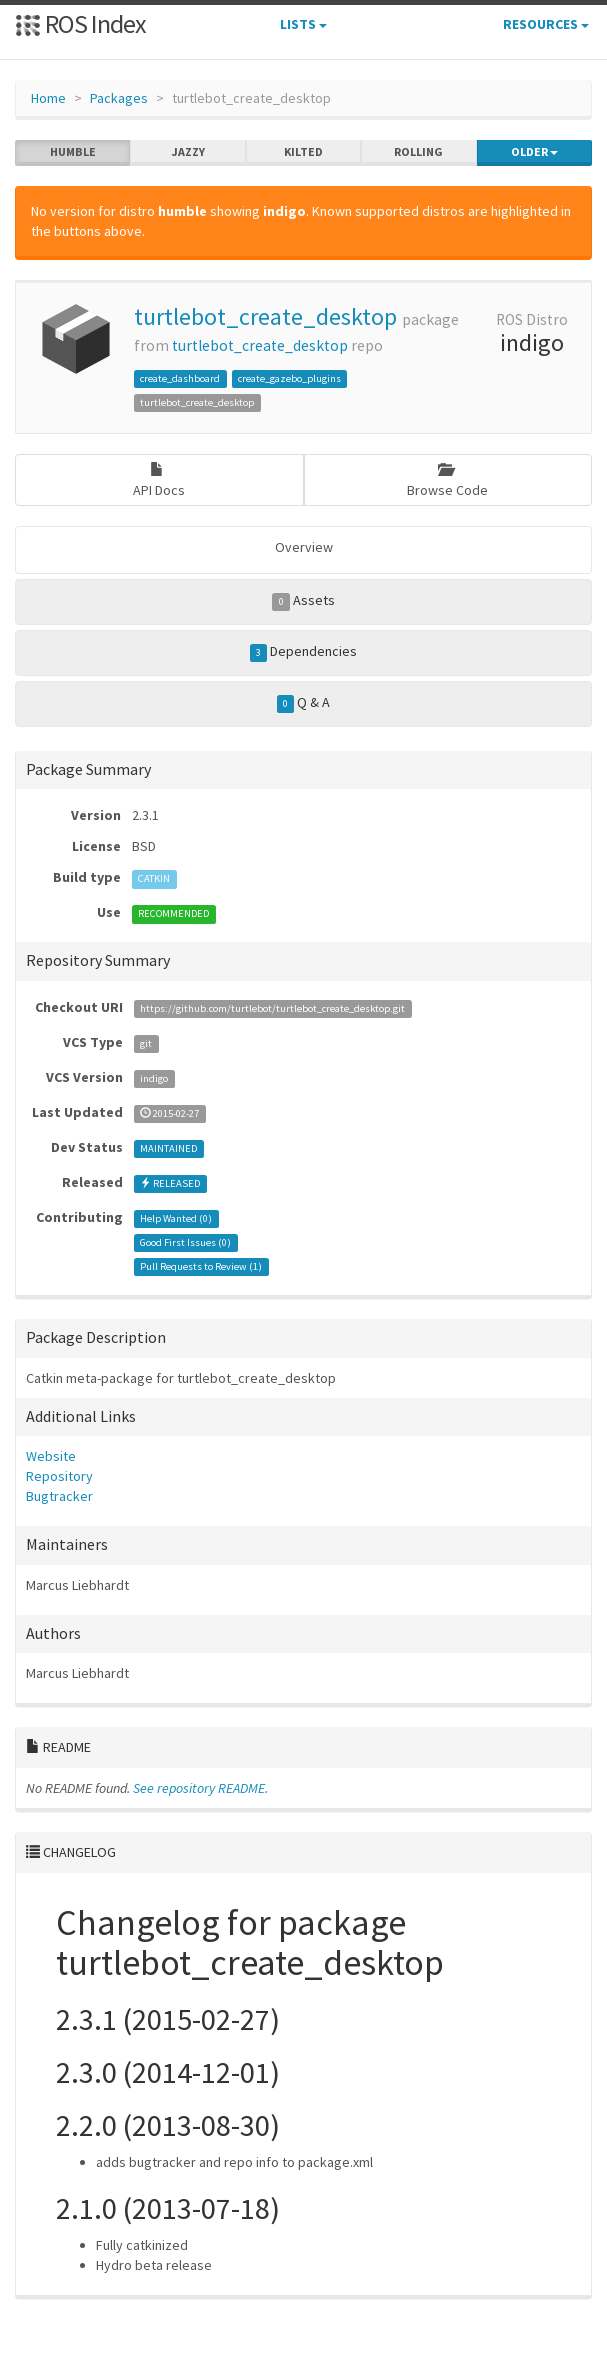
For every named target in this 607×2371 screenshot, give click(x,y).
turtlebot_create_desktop (265, 316)
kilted (303, 152)
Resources (546, 24)
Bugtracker (59, 1496)
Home (48, 98)
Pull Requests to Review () (201, 1266)
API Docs (159, 480)
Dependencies (304, 652)
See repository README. (200, 1788)
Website (51, 1456)
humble (73, 152)
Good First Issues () (185, 1242)
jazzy (188, 152)
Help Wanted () (176, 1218)
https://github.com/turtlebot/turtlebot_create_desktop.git (272, 1008)
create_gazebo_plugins (289, 378)
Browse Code (447, 480)
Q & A (304, 703)
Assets (303, 601)
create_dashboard (180, 378)
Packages (119, 98)
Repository (59, 1476)
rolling (418, 152)
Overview (304, 547)
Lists (303, 24)
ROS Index (80, 23)
